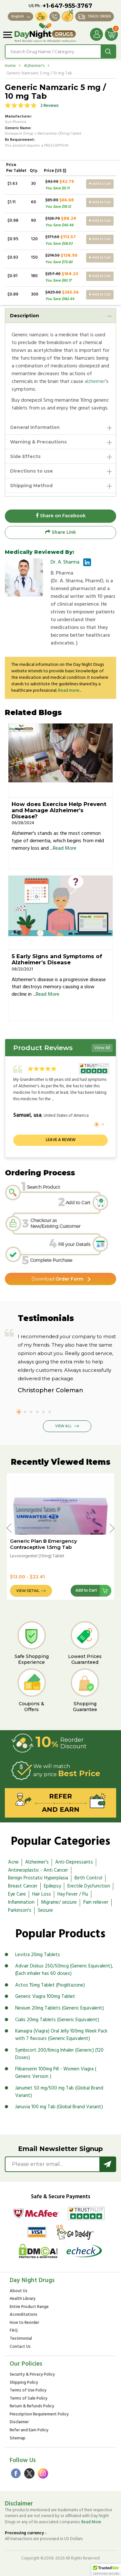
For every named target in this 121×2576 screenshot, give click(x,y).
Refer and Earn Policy (29, 2430)
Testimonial (21, 2339)
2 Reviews (49, 105)
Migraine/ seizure (59, 1902)
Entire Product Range (29, 2307)
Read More (64, 848)
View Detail (27, 1590)
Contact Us (20, 2347)
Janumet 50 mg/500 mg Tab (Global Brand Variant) (59, 2092)
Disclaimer (19, 2423)
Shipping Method (31, 485)
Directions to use (31, 471)
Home (10, 65)
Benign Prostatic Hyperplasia (38, 1878)
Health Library (22, 2299)
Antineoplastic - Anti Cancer (38, 1870)
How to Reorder (24, 2323)
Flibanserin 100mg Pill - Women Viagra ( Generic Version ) (55, 2072)
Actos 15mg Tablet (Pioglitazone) (50, 1985)
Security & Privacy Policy (32, 2375)
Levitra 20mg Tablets (37, 1955)
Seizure (45, 1910)
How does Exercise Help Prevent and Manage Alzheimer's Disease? (59, 810)
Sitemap (17, 2439)
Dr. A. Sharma (65, 562)
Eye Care (17, 1894)
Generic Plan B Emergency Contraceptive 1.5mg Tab (43, 1544)
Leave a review (61, 1140)
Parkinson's (19, 1910)
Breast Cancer (22, 1886)
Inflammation (21, 1902)
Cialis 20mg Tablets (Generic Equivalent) (57, 2020)
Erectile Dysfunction (88, 1886)
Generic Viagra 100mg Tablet (45, 1997)
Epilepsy (52, 1886)
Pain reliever (95, 1902)
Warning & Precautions (38, 442)
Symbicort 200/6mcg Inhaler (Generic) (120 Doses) (59, 2054)
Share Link (60, 532)
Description (24, 316)
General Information (35, 427)
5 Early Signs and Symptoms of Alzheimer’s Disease (57, 959)
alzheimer (95, 381)
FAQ (14, 2331)
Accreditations (23, 2315)
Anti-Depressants (74, 1862)
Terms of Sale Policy (28, 2399)
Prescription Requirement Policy (39, 2415)
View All (102, 1048)
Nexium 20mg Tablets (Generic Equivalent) (59, 2008)
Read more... (69, 690)
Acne (13, 1862)
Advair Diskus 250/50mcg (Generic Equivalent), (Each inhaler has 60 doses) (64, 1969)
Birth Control (88, 1878)
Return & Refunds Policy (32, 2406)
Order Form (57, 1279)
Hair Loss (41, 1894)
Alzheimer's (34, 65)
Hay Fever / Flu (72, 1894)
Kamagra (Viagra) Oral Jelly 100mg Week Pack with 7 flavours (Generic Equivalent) (61, 2035)
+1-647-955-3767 (67, 5)
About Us (18, 2291)
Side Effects (25, 456)
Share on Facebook (61, 516)
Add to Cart (100, 184)
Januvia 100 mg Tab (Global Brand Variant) (59, 2107)
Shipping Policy (24, 2383)
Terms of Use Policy (28, 2391)
